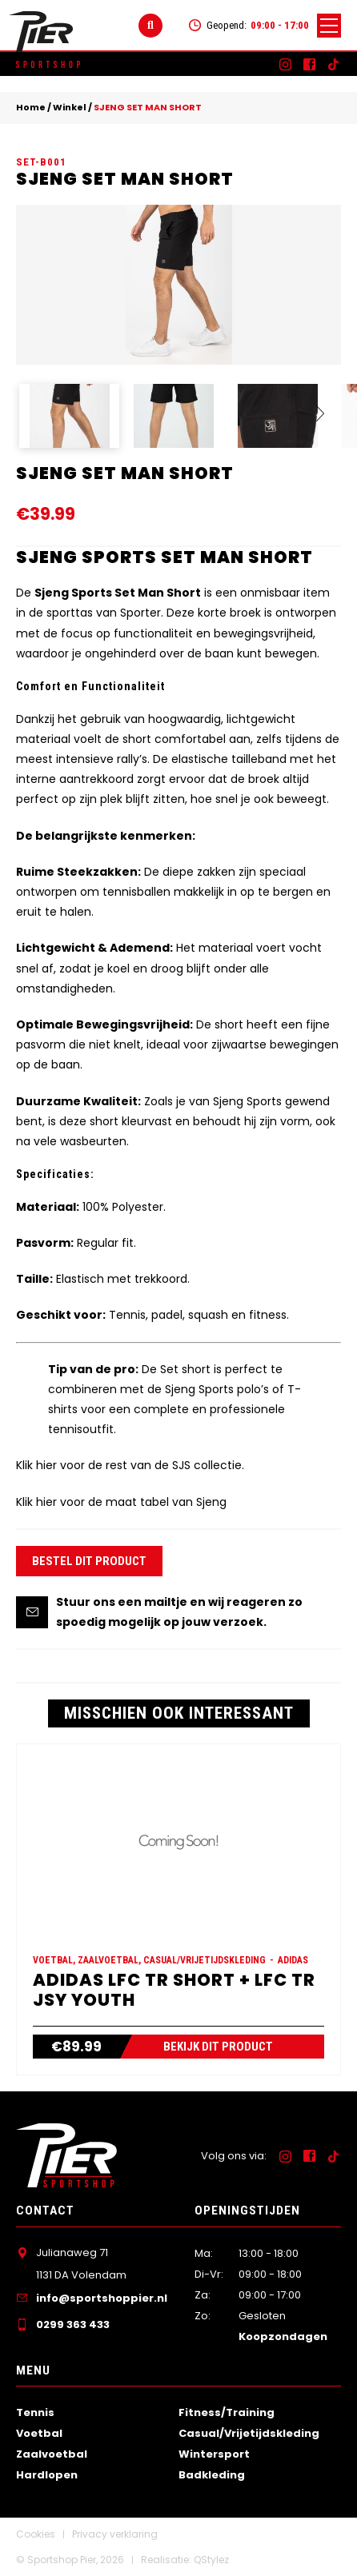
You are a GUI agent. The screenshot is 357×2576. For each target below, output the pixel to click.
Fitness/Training (226, 2412)
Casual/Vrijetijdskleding (248, 2433)
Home (31, 107)
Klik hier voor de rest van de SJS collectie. (130, 1465)
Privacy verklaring (115, 2534)
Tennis (35, 2412)
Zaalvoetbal (51, 2454)
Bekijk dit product (218, 2046)
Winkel (69, 107)
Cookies (35, 2534)
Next (314, 421)
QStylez (211, 2559)
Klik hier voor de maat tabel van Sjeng (121, 1502)
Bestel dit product (89, 1561)
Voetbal (39, 2433)
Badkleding (211, 2474)
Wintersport (214, 2454)
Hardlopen (47, 2474)
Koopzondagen (283, 2336)
